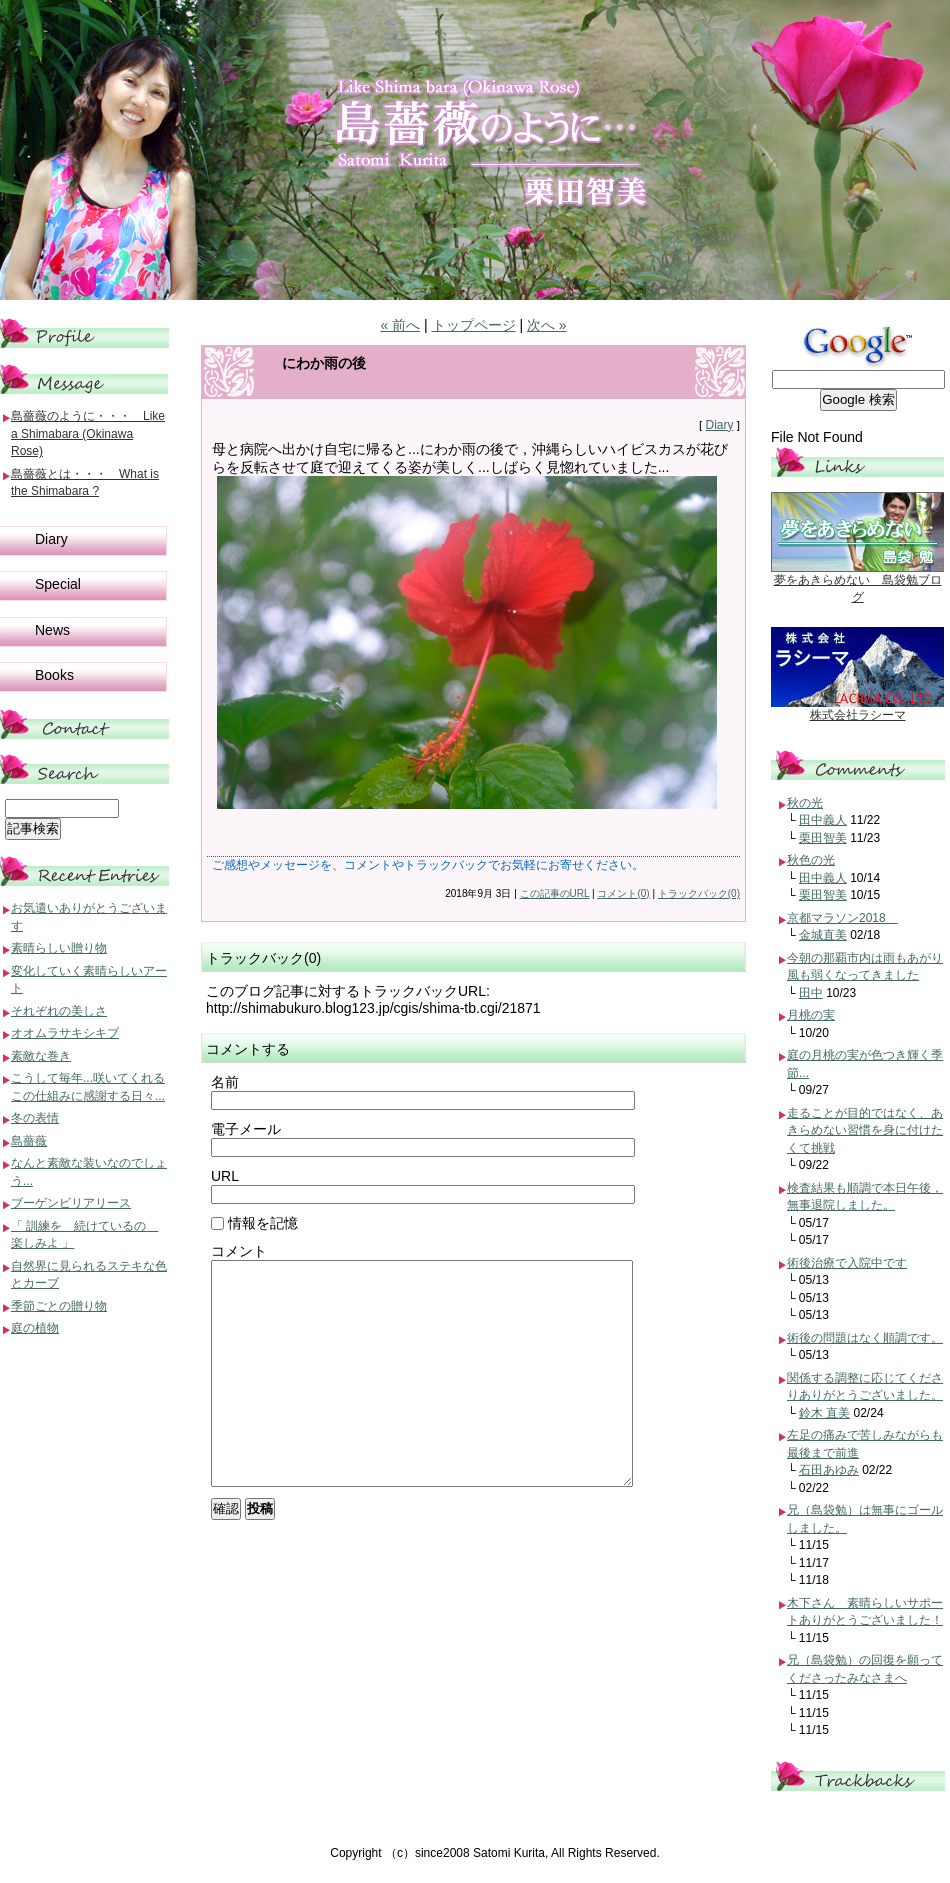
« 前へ (400, 325)
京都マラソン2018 (842, 918)
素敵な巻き (41, 1056)
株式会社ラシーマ (858, 715)
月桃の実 (811, 1015)
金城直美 (823, 935)
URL (225, 1176)
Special (58, 584)
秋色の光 (811, 860)
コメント (239, 1251)
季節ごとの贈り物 (59, 1306)
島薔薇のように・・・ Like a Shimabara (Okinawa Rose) (88, 433)
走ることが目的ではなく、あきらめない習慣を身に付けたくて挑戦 (865, 1130)
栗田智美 (823, 838)
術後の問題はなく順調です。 (865, 1338)
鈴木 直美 (824, 1413)
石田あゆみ (829, 1470)
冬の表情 (35, 1118)
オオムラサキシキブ (65, 1033)
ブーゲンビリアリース (71, 1203)
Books (54, 675)
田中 (811, 993)
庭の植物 (35, 1328)
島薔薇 (29, 1141)
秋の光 (805, 803)
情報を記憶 (254, 1223)
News (52, 630)
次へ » (547, 325)
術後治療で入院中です (847, 1263)
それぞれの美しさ (59, 1011)
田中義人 (823, 820)
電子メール (246, 1129)
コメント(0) (623, 893)
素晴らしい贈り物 (59, 948)
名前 (225, 1082)
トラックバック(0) (699, 893)
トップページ (474, 325)
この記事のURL (555, 893)
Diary (719, 425)
